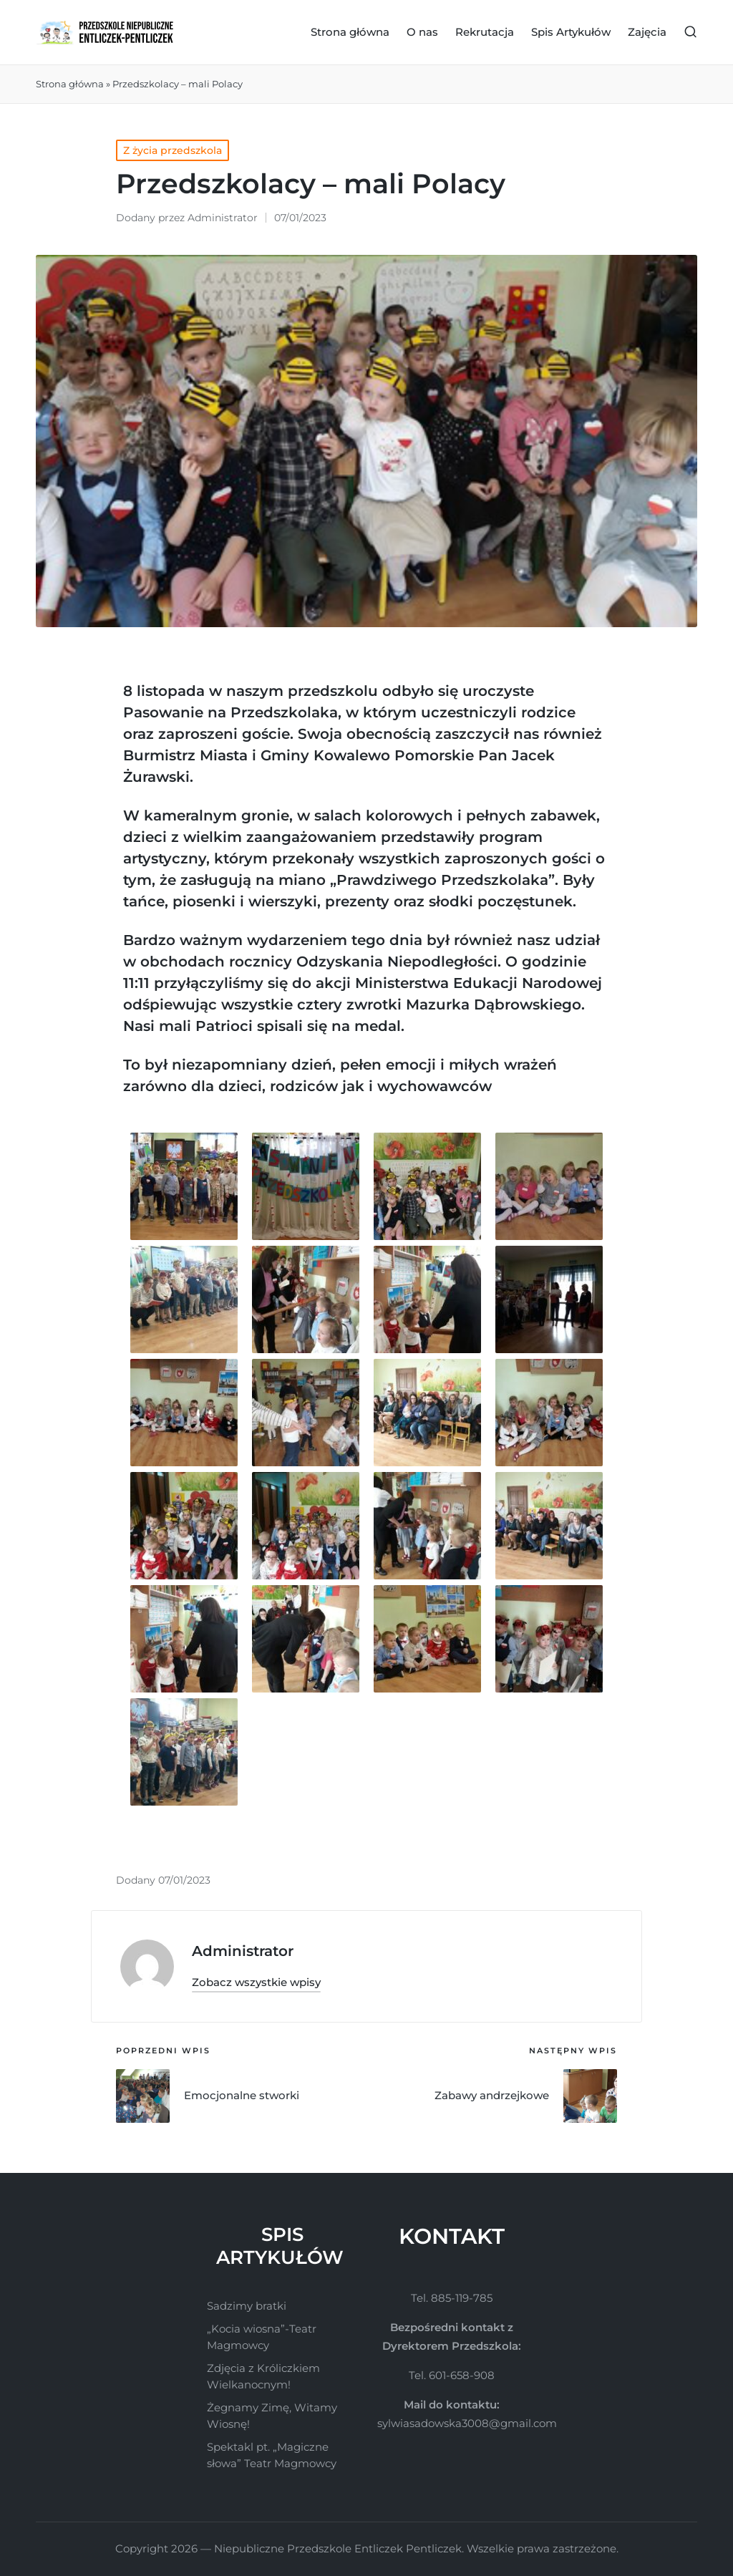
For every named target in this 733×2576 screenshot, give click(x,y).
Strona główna (70, 83)
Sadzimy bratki (246, 2306)
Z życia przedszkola (172, 150)
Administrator (242, 1951)
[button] (256, 1982)
